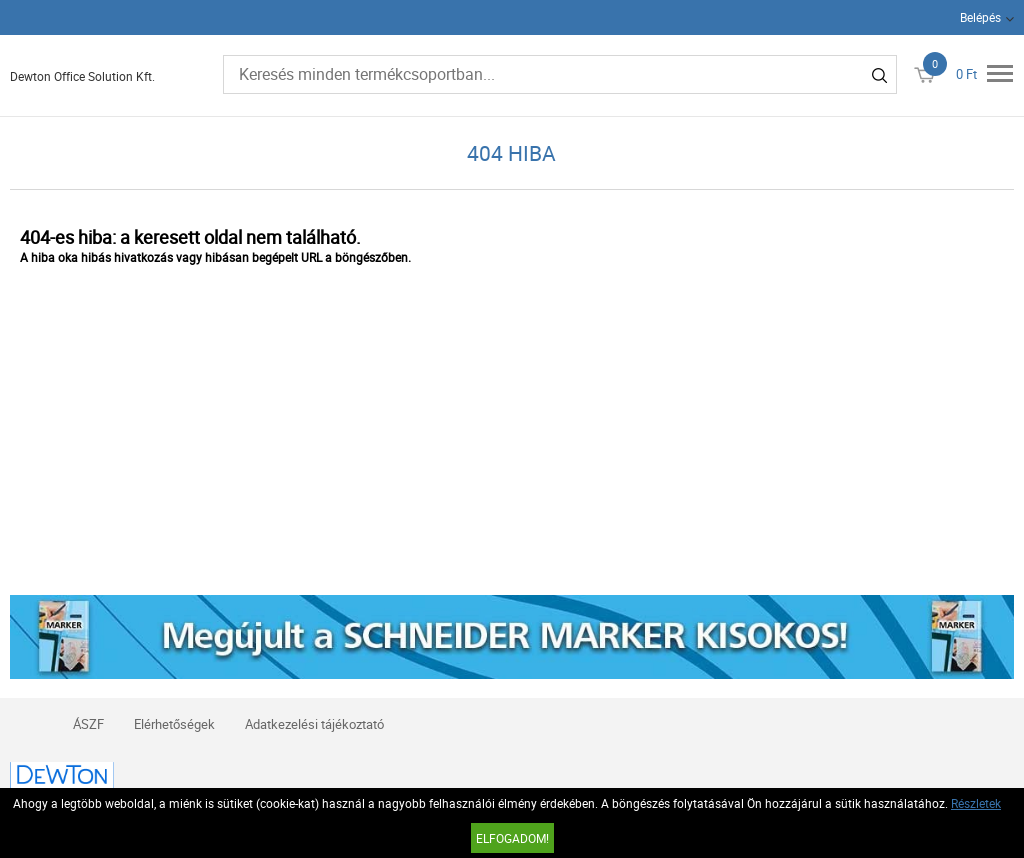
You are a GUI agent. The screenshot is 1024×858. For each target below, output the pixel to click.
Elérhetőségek (174, 724)
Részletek (976, 803)
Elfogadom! (512, 838)
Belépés (980, 17)
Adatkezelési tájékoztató (314, 724)
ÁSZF (88, 724)
